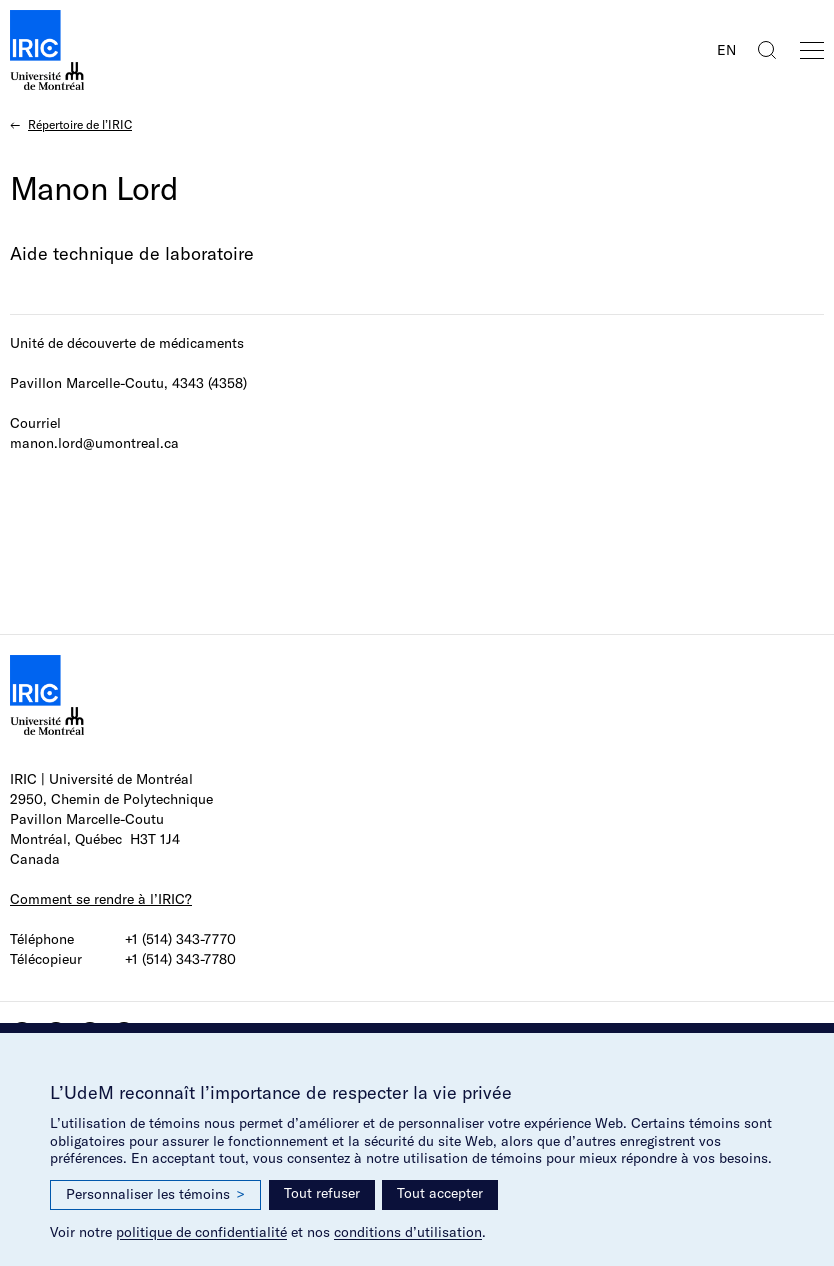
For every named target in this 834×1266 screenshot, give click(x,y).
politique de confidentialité (201, 1232)
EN (726, 50)
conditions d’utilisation (408, 1232)
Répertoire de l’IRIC (80, 124)
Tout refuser (322, 1193)
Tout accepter (440, 1193)
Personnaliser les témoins (155, 1194)
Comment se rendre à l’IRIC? (101, 899)
